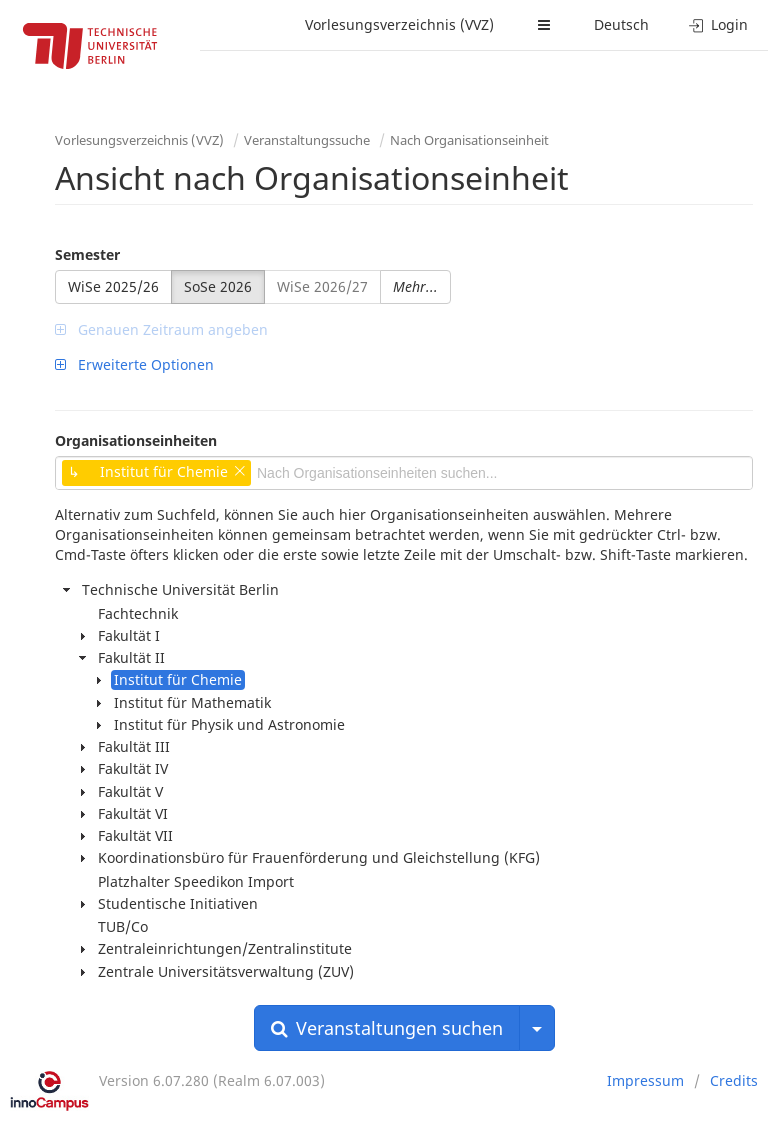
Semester (87, 254)
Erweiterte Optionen (134, 364)
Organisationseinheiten (136, 440)
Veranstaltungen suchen (387, 1028)
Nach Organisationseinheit (469, 140)
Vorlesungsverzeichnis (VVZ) (399, 24)
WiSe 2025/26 (113, 286)
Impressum (645, 1080)
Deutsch (621, 24)
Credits (734, 1080)
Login (718, 24)
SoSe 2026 (218, 286)
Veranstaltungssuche (307, 140)
